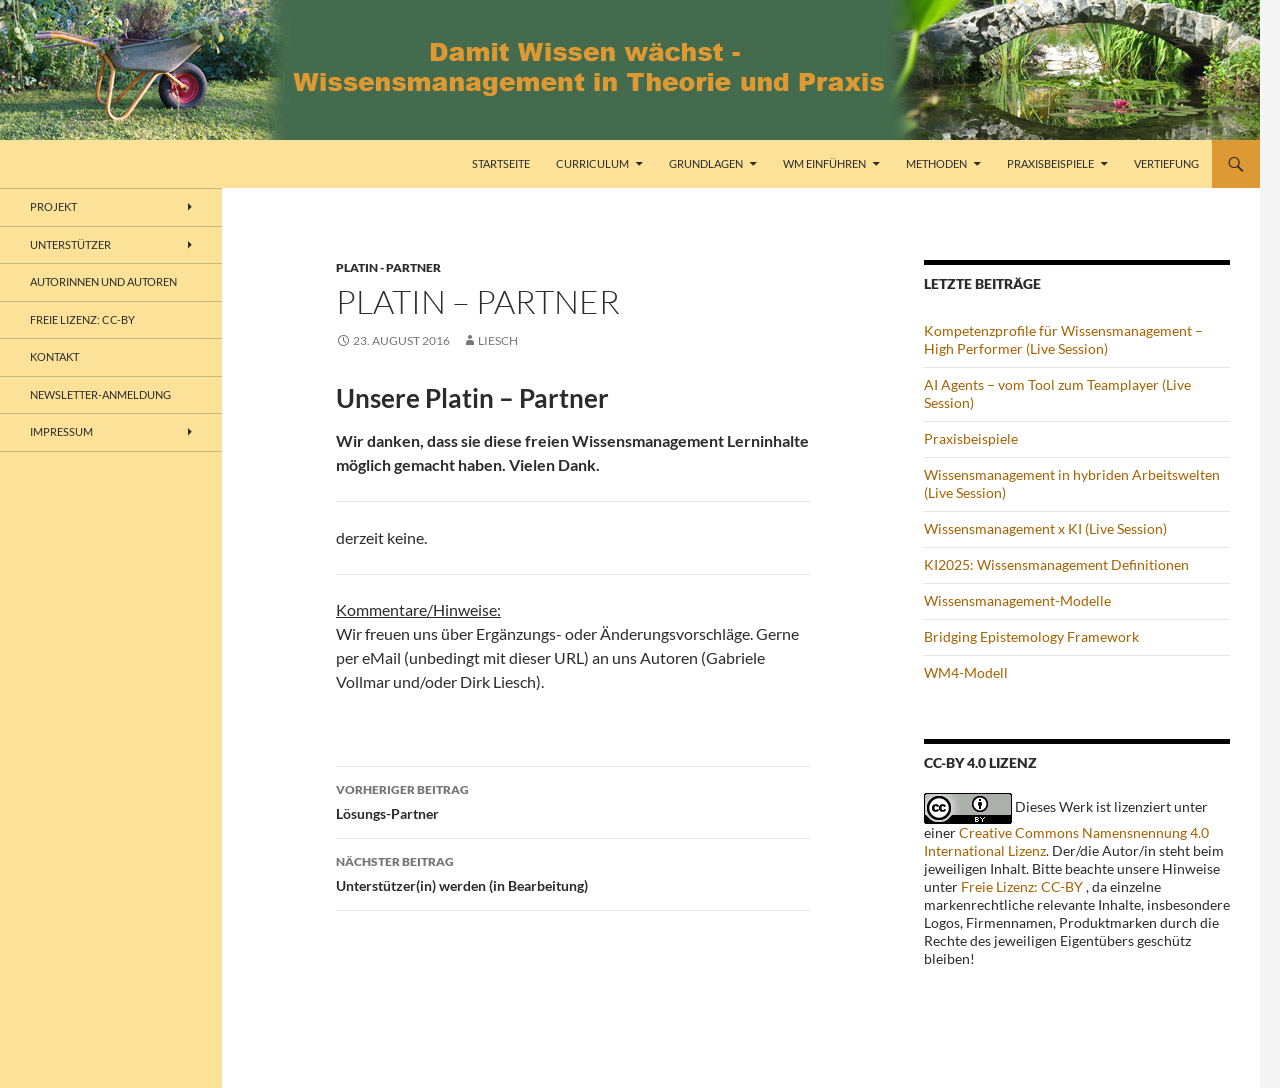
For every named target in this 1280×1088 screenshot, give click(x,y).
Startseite (501, 163)
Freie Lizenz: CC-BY (1022, 886)
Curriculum (592, 163)
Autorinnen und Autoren (103, 281)
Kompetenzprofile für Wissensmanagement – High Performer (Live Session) (1063, 339)
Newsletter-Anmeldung (100, 394)
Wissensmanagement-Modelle (1017, 600)
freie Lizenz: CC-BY (82, 319)
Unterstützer (70, 244)
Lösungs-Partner (573, 800)
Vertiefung (1166, 163)
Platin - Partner (388, 267)
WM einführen (824, 163)
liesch (498, 340)
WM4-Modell (966, 672)
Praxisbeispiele (1050, 163)
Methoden (936, 163)
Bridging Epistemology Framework (1031, 636)
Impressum (61, 431)
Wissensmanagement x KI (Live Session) (1045, 528)
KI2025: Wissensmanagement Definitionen (1056, 564)
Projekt (53, 206)
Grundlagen (706, 163)
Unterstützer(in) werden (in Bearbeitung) (573, 872)
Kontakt (54, 356)
